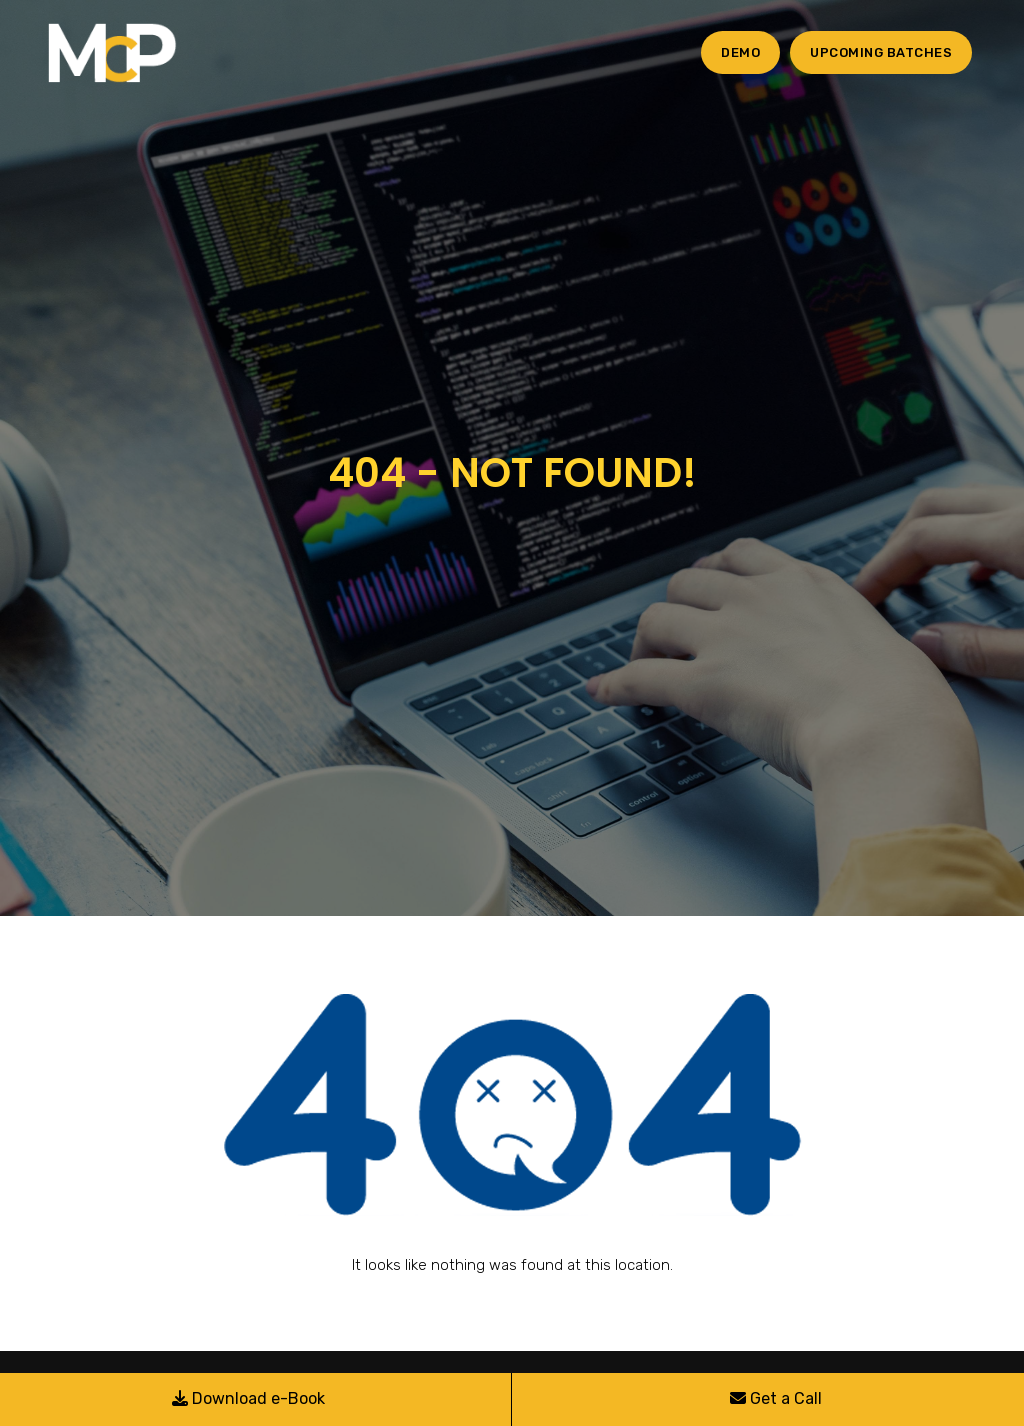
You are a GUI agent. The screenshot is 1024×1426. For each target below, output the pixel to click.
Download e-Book (248, 1398)
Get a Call (776, 1398)
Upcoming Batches (881, 52)
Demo (740, 52)
